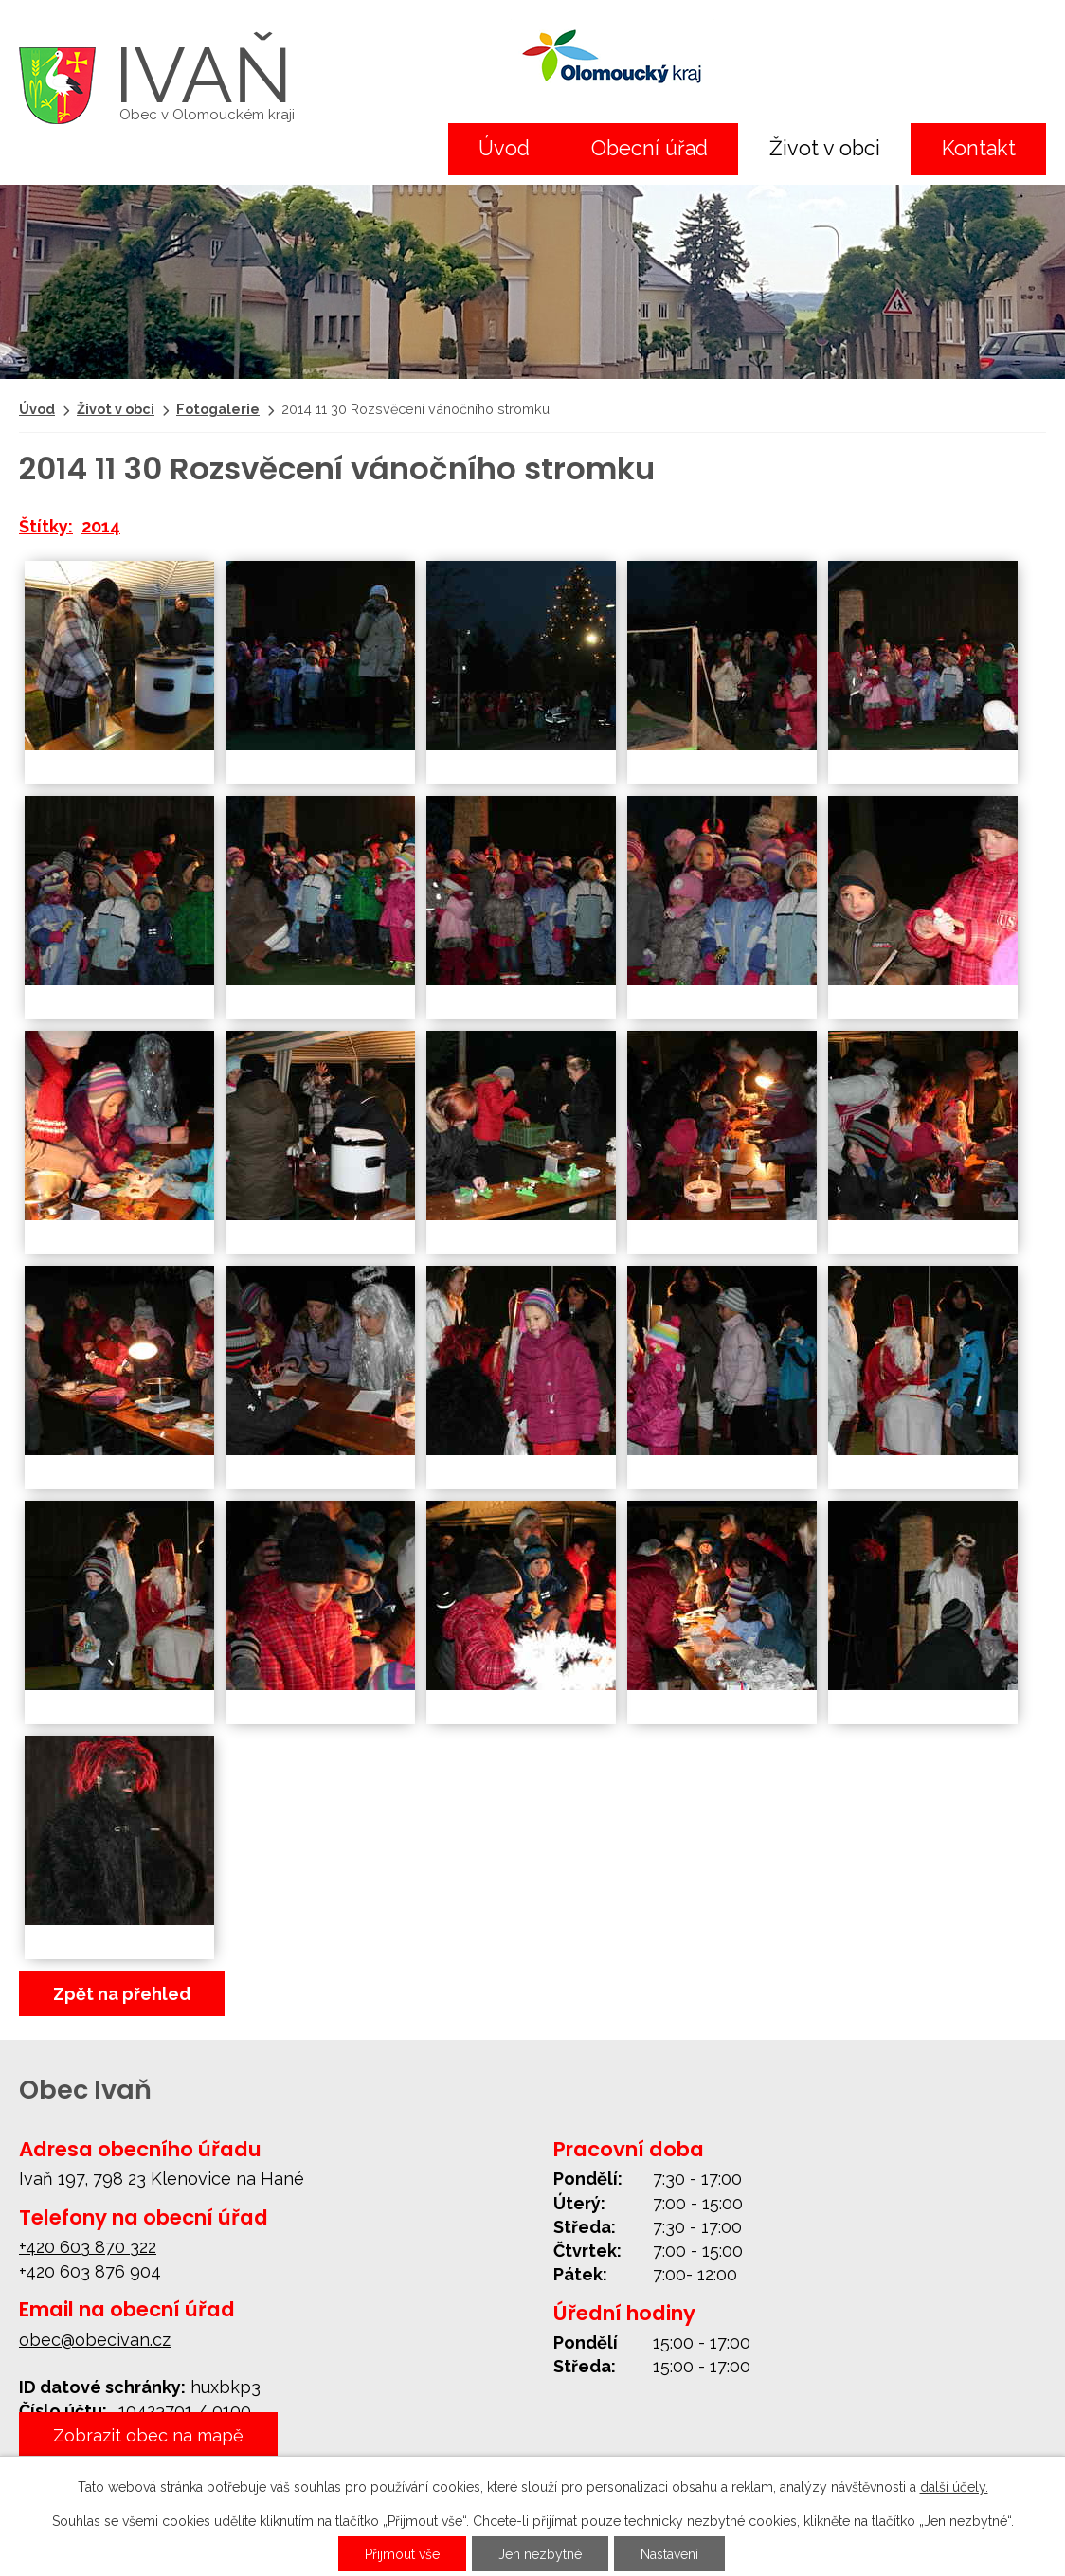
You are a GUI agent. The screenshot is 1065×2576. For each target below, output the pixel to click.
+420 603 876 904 (90, 2271)
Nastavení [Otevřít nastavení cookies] (669, 2554)
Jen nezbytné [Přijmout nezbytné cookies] (540, 2554)
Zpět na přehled (121, 1994)
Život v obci (824, 148)
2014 (100, 526)
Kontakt (979, 148)
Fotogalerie (218, 409)
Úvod (504, 148)
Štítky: (46, 526)
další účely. (954, 2487)
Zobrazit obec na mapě (148, 2434)
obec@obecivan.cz (95, 2340)
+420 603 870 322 (87, 2247)
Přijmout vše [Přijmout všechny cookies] (402, 2554)
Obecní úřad (649, 148)
